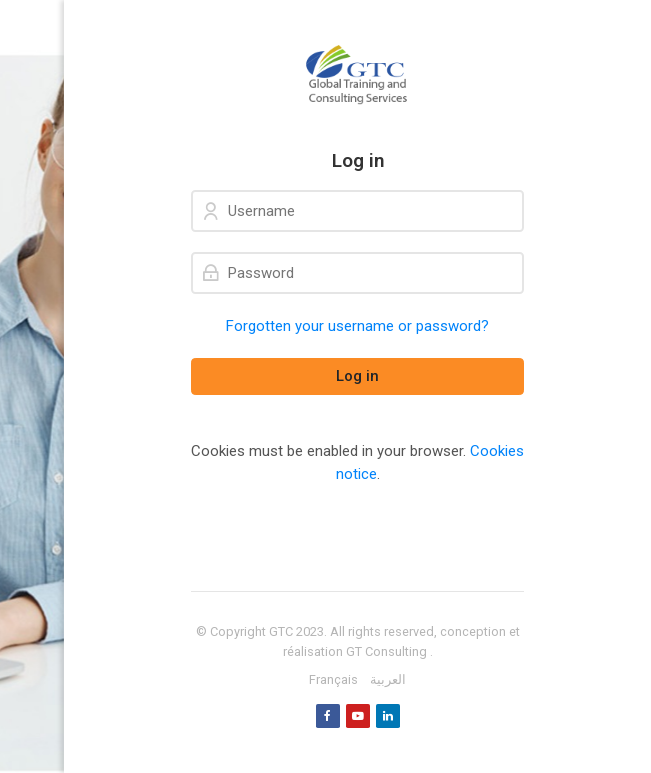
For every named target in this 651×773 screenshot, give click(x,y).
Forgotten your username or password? (357, 326)
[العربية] (388, 680)
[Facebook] (328, 716)
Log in (357, 376)
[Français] (333, 680)
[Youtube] (358, 716)
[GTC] (357, 75)
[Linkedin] (388, 716)
